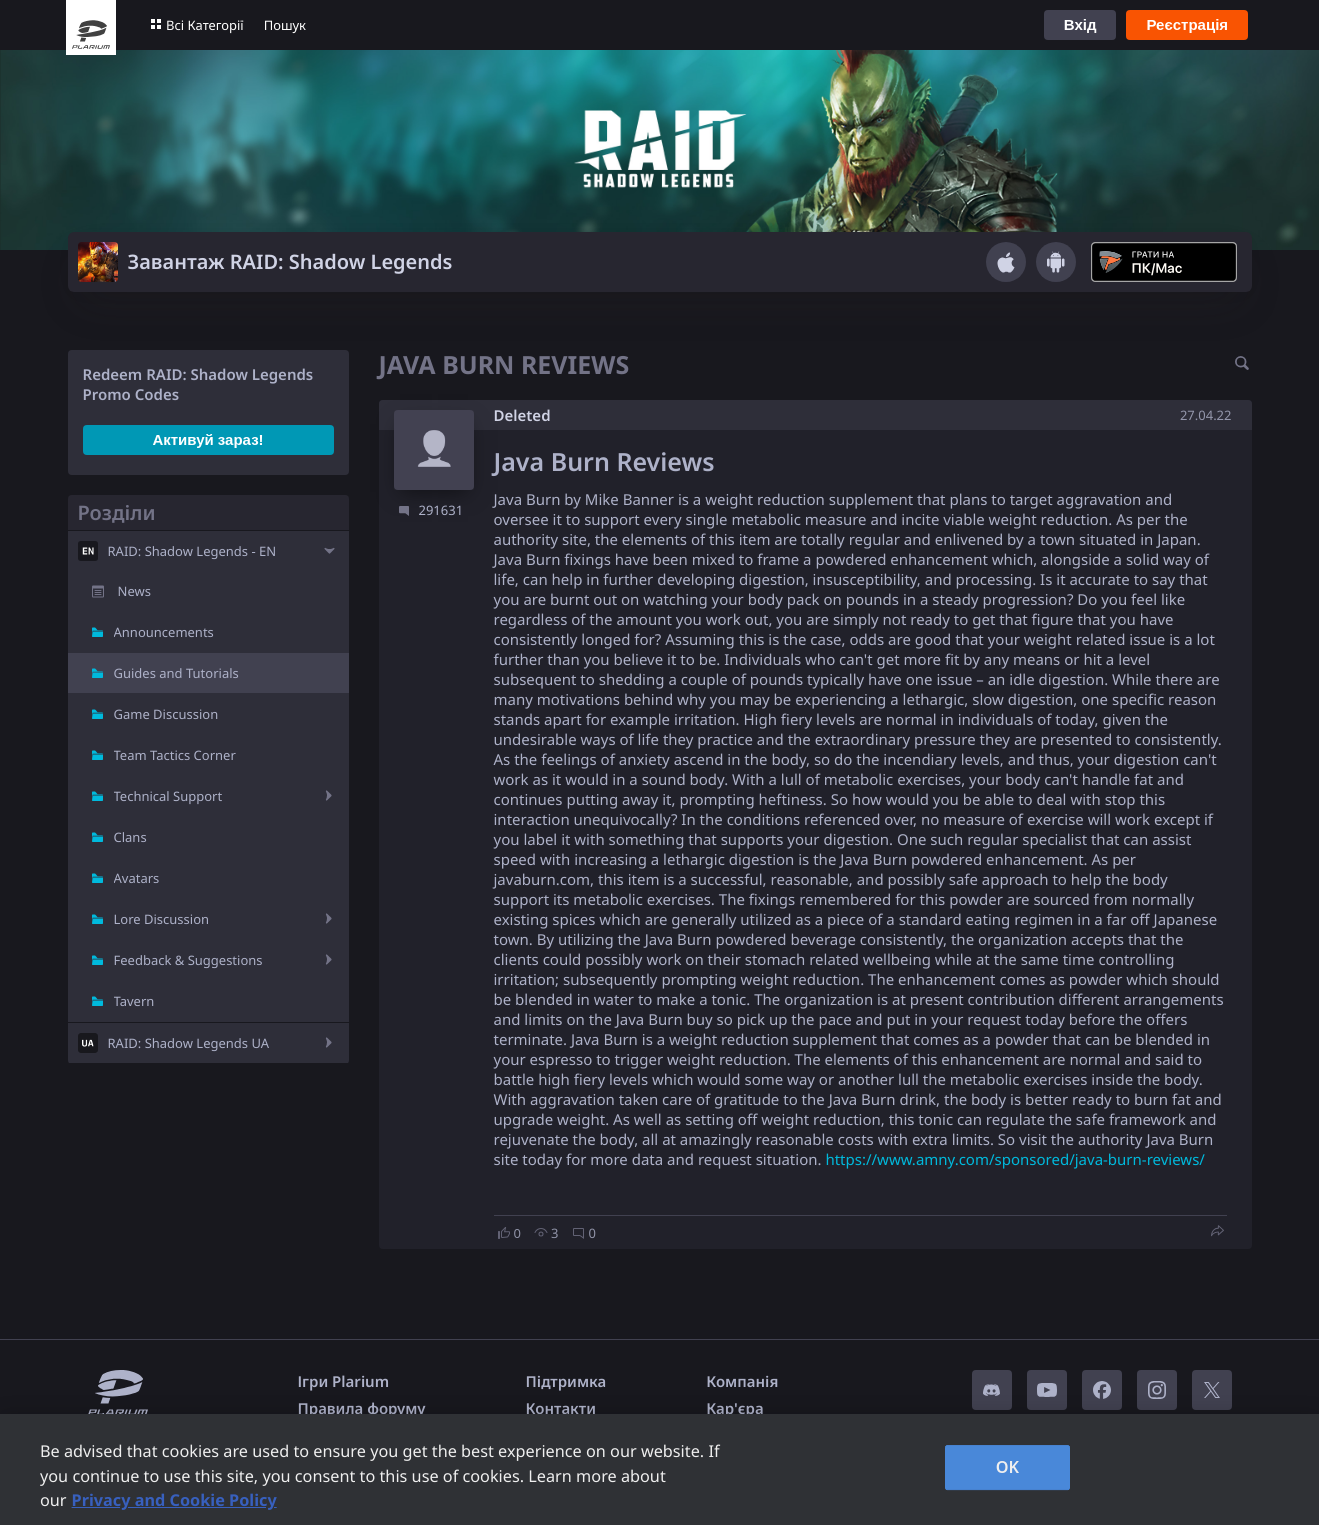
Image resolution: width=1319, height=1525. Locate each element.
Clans (130, 837)
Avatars (137, 878)
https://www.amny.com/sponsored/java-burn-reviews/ (1015, 1160)
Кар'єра (734, 1409)
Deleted (522, 416)
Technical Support (168, 796)
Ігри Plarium (344, 1382)
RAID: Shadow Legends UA (189, 1043)
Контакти (561, 1409)
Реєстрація (1187, 24)
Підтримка (566, 1382)
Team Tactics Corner (175, 755)
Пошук (285, 25)
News (134, 591)
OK (1008, 1467)
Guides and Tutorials (176, 673)
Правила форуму (362, 1409)
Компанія (742, 1382)
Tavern (134, 1001)
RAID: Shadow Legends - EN (192, 551)
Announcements (164, 632)
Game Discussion (166, 714)
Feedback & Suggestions (188, 960)
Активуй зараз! (207, 439)
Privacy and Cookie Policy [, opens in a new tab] (174, 1500)
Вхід (1080, 24)
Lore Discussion (162, 919)
